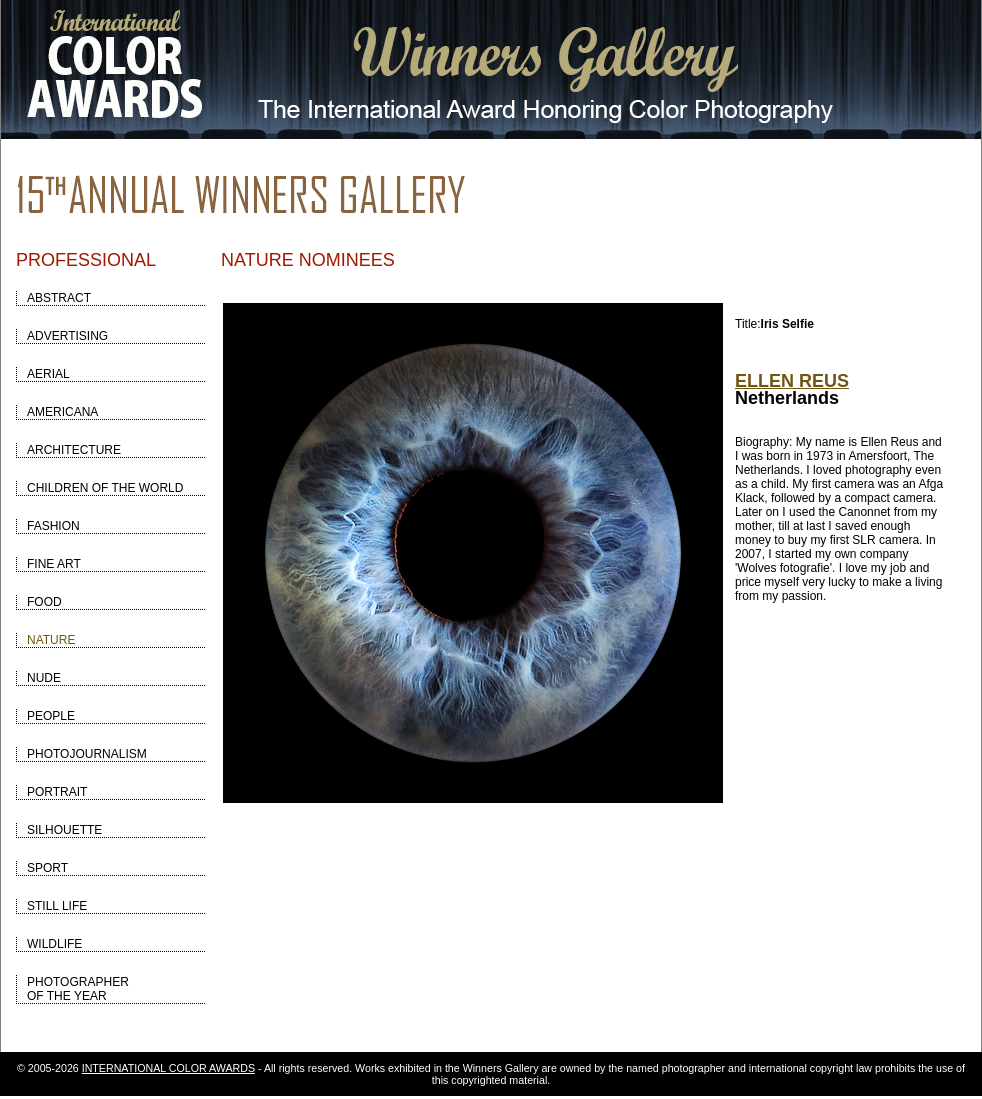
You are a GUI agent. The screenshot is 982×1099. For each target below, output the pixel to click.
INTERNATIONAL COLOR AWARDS (168, 1068)
